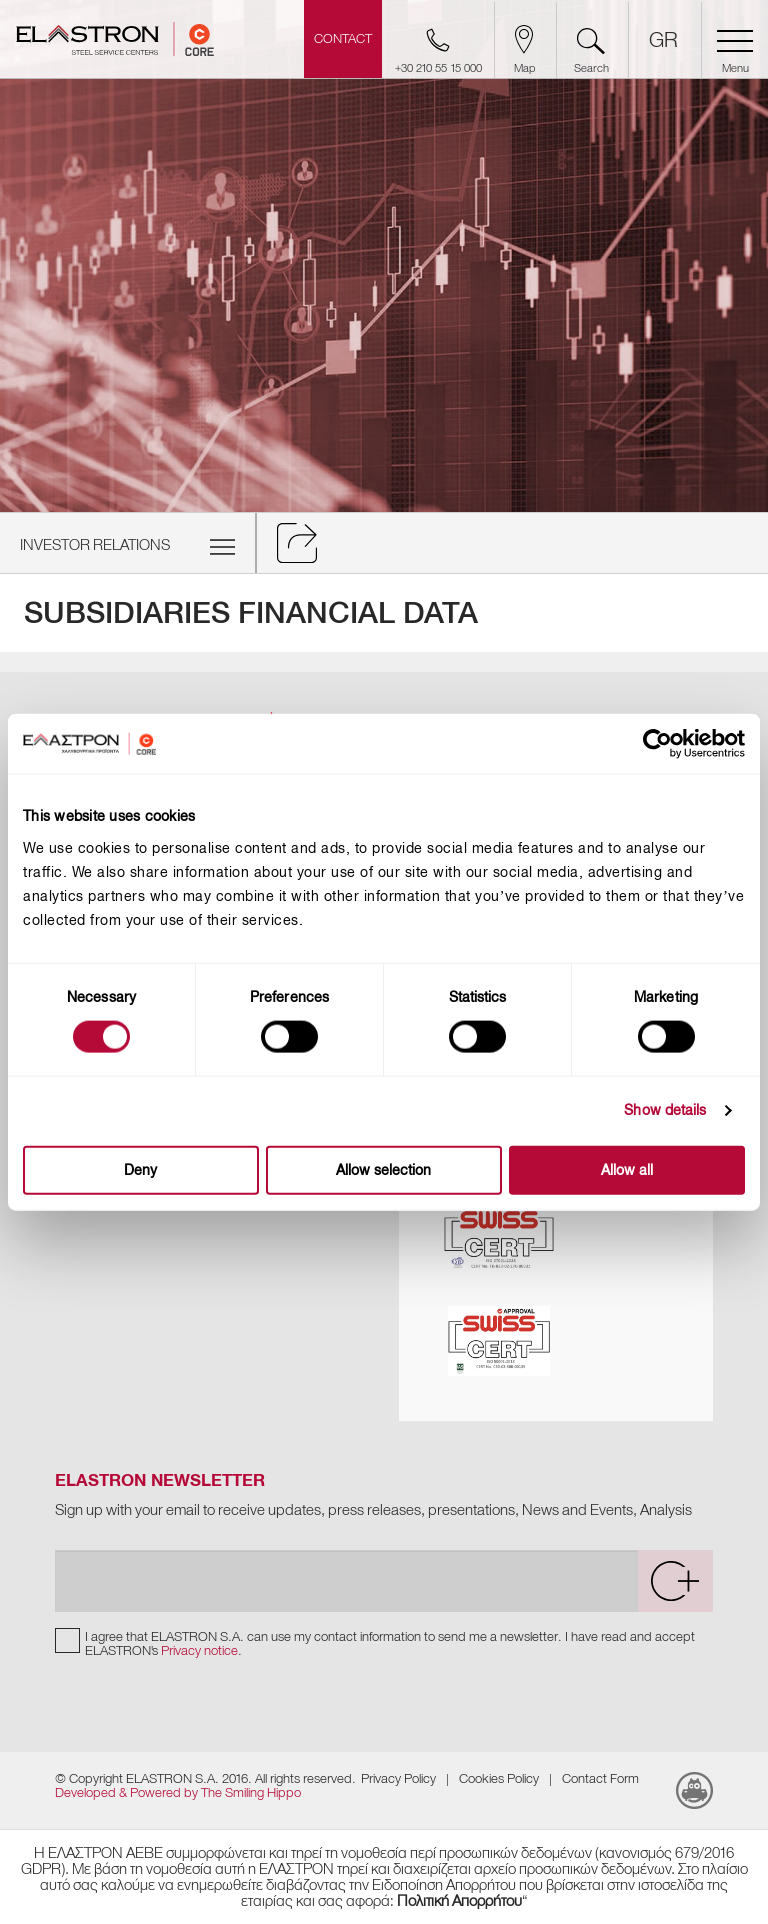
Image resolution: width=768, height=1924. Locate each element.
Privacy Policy (398, 1778)
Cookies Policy (499, 1778)
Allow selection (383, 1169)
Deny (140, 1169)
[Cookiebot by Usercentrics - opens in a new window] (674, 744)
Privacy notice (199, 1650)
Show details (665, 1110)
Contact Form (600, 1778)
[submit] (675, 1581)
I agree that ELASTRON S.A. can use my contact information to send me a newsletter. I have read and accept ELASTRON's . (390, 1643)
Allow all (627, 1169)
